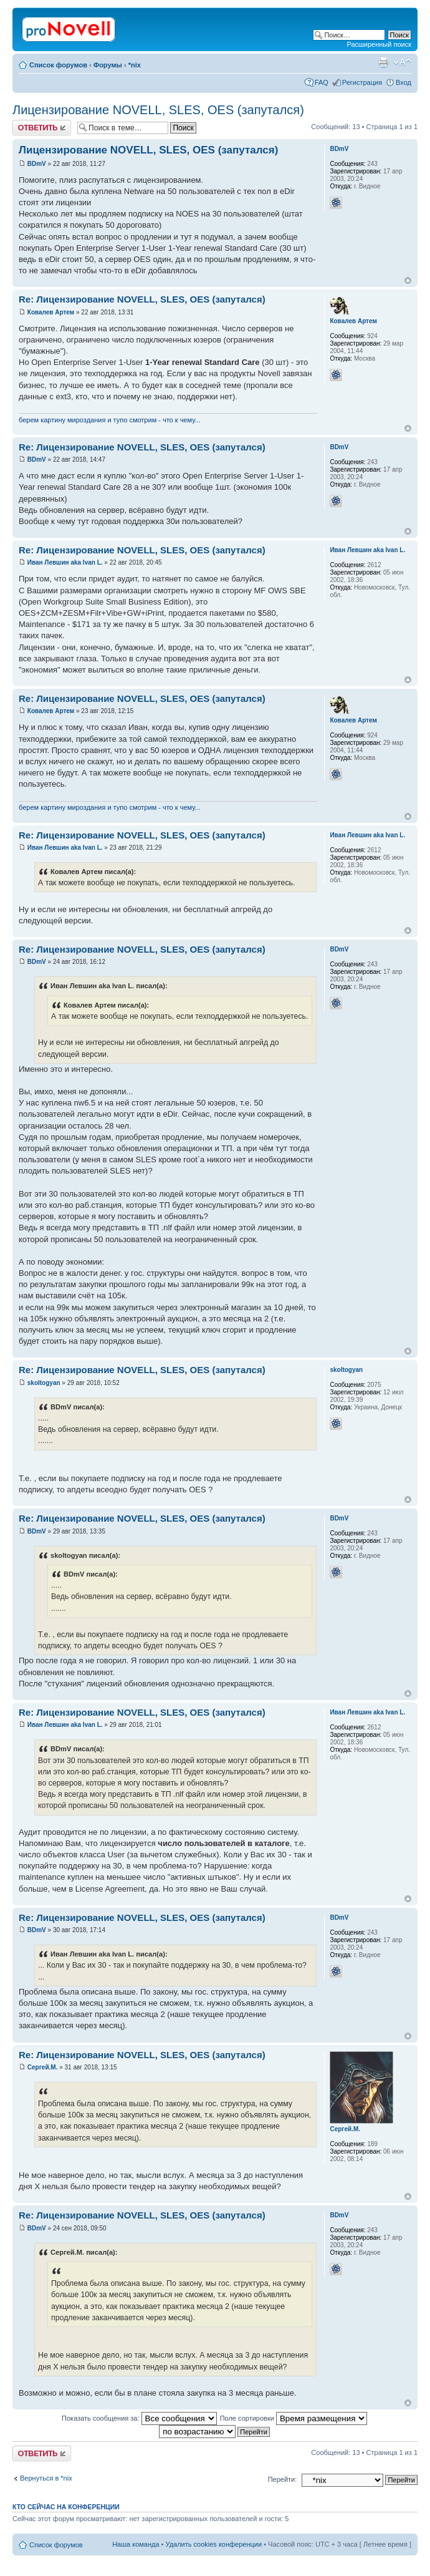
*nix (134, 65)
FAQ (321, 82)
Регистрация (362, 82)
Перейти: (282, 2479)
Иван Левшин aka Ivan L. (65, 562)
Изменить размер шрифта (402, 62)
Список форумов (58, 65)
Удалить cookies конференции (214, 2544)
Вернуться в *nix (46, 2478)
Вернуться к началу (407, 280)
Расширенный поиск (378, 44)
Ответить (41, 127)
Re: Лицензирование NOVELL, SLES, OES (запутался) (142, 299)
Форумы (107, 65)
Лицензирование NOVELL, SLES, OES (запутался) (158, 110)
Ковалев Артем (50, 312)
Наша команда (135, 2544)
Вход (403, 82)
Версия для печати (383, 62)
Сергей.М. (42, 2067)
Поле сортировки (293, 2418)
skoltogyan (43, 1382)
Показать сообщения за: (139, 2418)
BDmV (36, 163)
